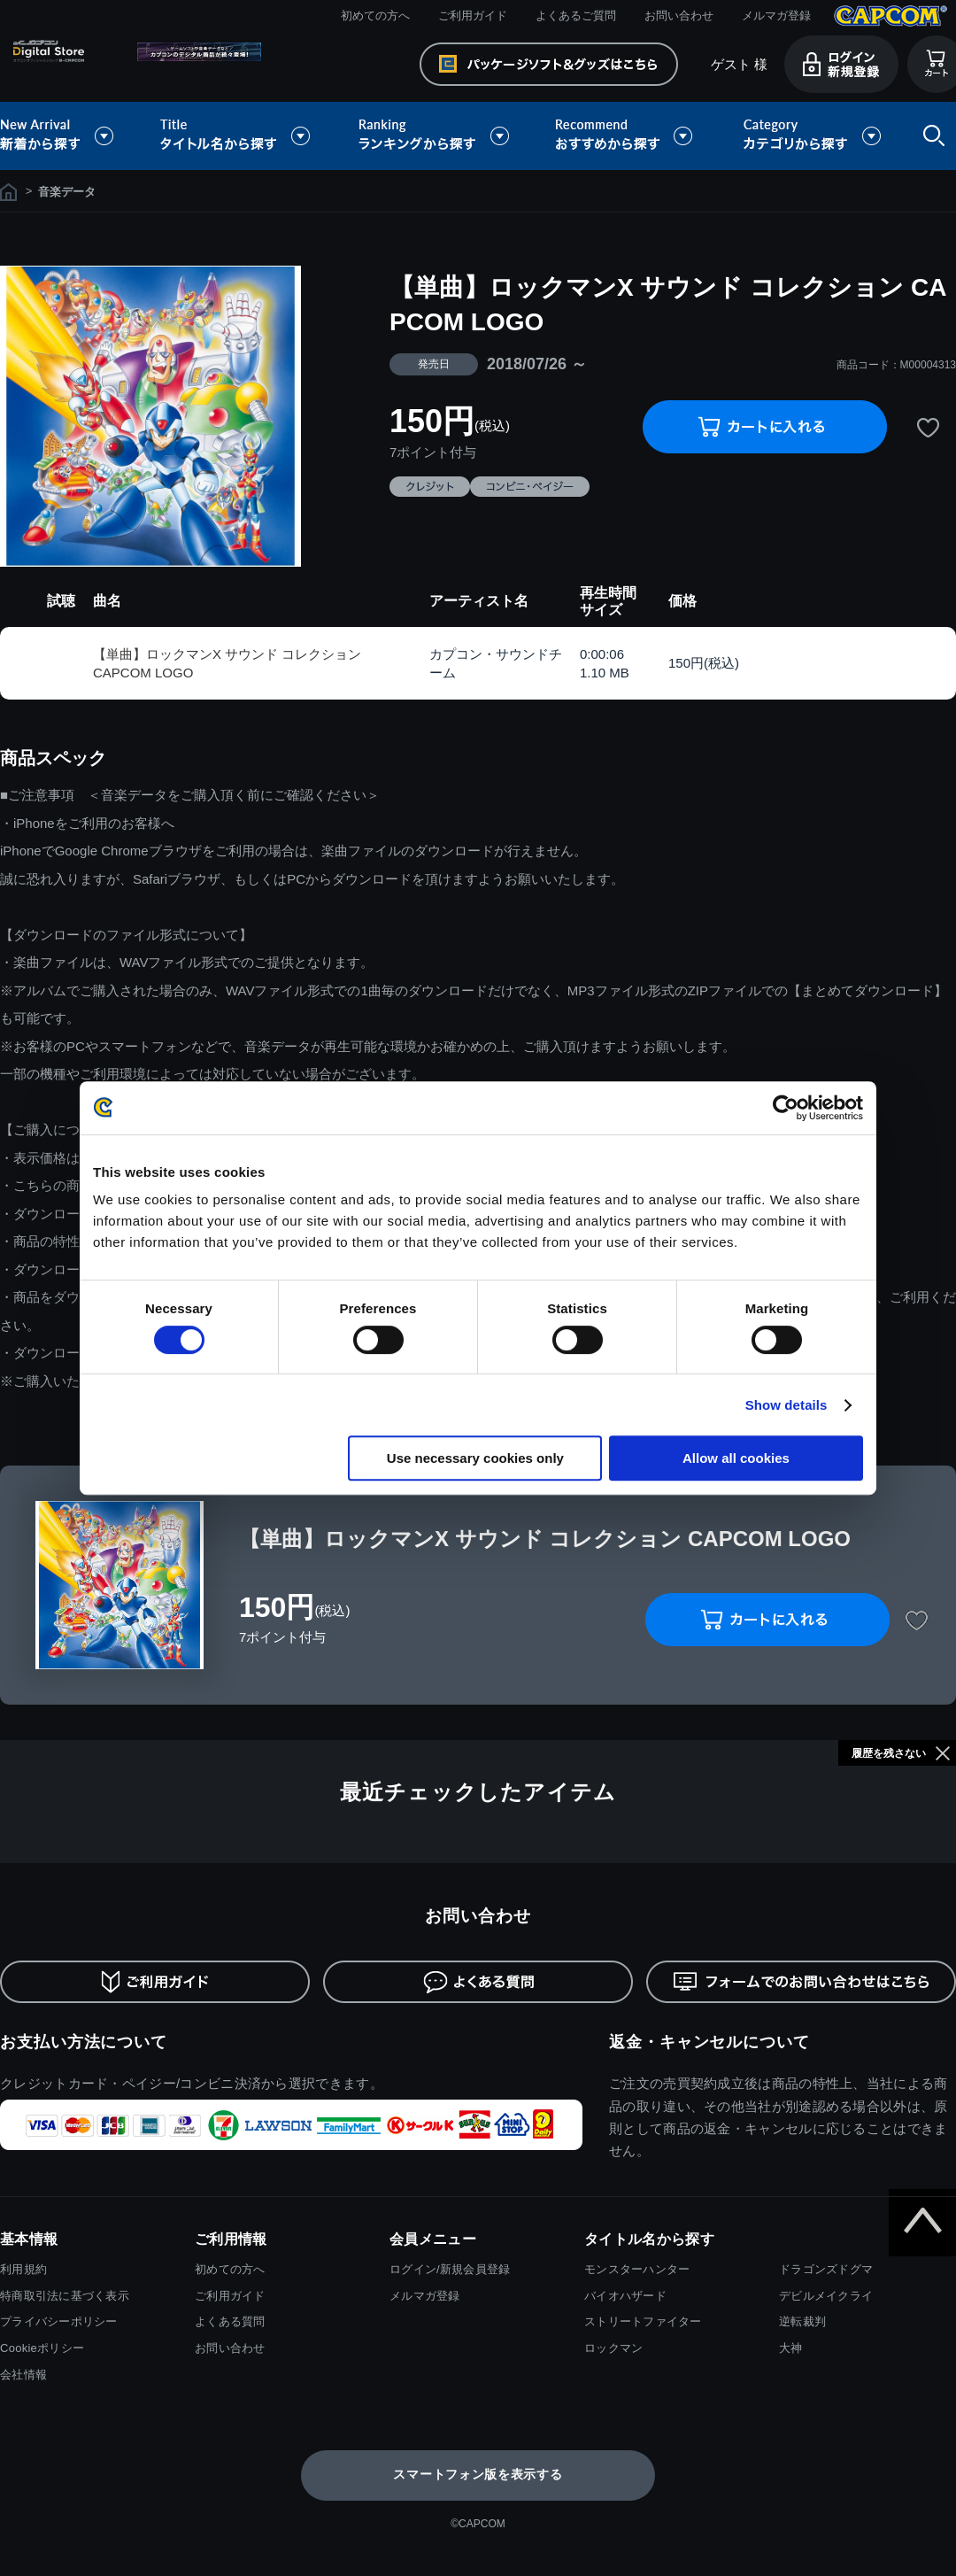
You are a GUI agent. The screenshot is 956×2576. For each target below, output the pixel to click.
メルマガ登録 (776, 15)
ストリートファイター (643, 2321)
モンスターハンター (637, 2269)
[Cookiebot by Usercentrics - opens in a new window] (785, 1108)
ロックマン (613, 2348)
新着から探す (69, 136)
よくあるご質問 (576, 15)
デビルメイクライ (826, 2295)
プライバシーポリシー (59, 2321)
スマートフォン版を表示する (477, 2474)
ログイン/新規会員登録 (449, 2269)
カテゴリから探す (812, 136)
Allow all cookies (736, 1458)
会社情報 (23, 2374)
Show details (786, 1404)
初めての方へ (375, 15)
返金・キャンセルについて (709, 2042)
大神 (791, 2348)
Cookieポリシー (42, 2348)
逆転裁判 (802, 2321)
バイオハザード (625, 2295)
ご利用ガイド (472, 15)
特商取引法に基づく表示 (64, 2295)
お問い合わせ (678, 15)
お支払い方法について (83, 2042)
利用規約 (23, 2269)
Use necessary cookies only (475, 1458)
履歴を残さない (889, 1753)
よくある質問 (230, 2321)
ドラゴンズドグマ (826, 2269)
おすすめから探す (627, 136)
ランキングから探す (435, 136)
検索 (930, 136)
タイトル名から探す (237, 136)
